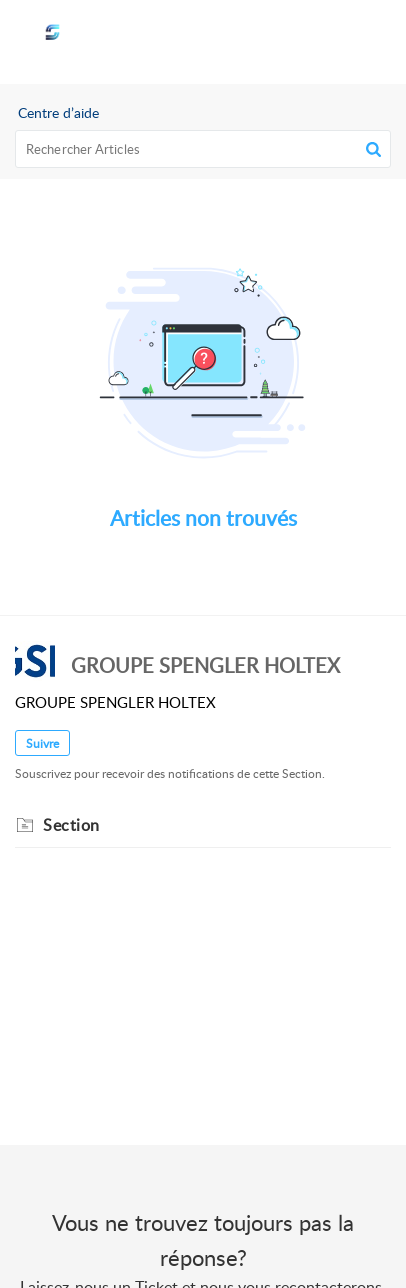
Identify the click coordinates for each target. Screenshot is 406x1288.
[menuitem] (323, 42)
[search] (203, 149)
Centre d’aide (58, 112)
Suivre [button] (42, 743)
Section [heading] (71, 825)
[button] (323, 42)
